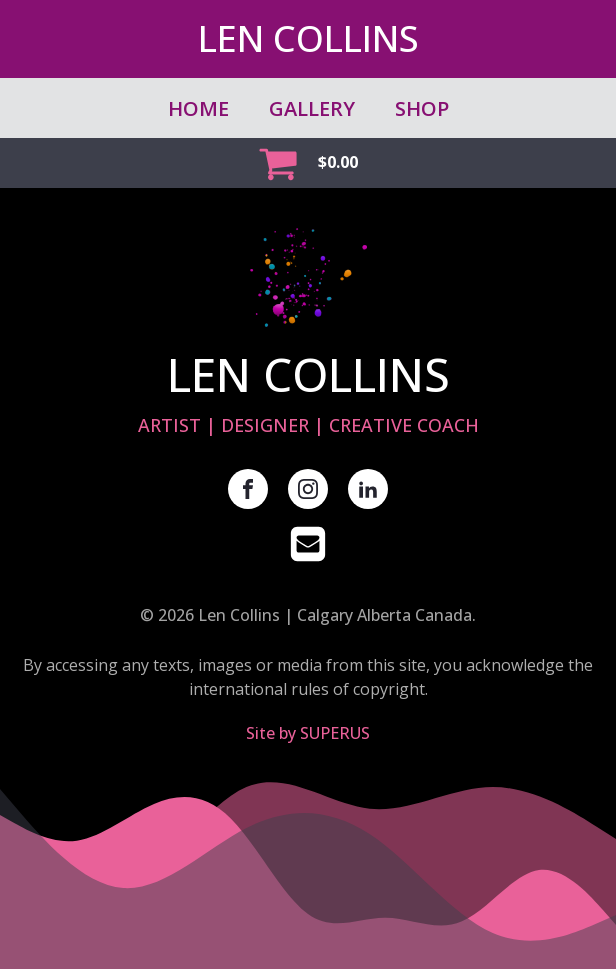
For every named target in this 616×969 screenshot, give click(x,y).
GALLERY (312, 108)
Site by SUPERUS (308, 733)
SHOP (422, 108)
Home (198, 108)
